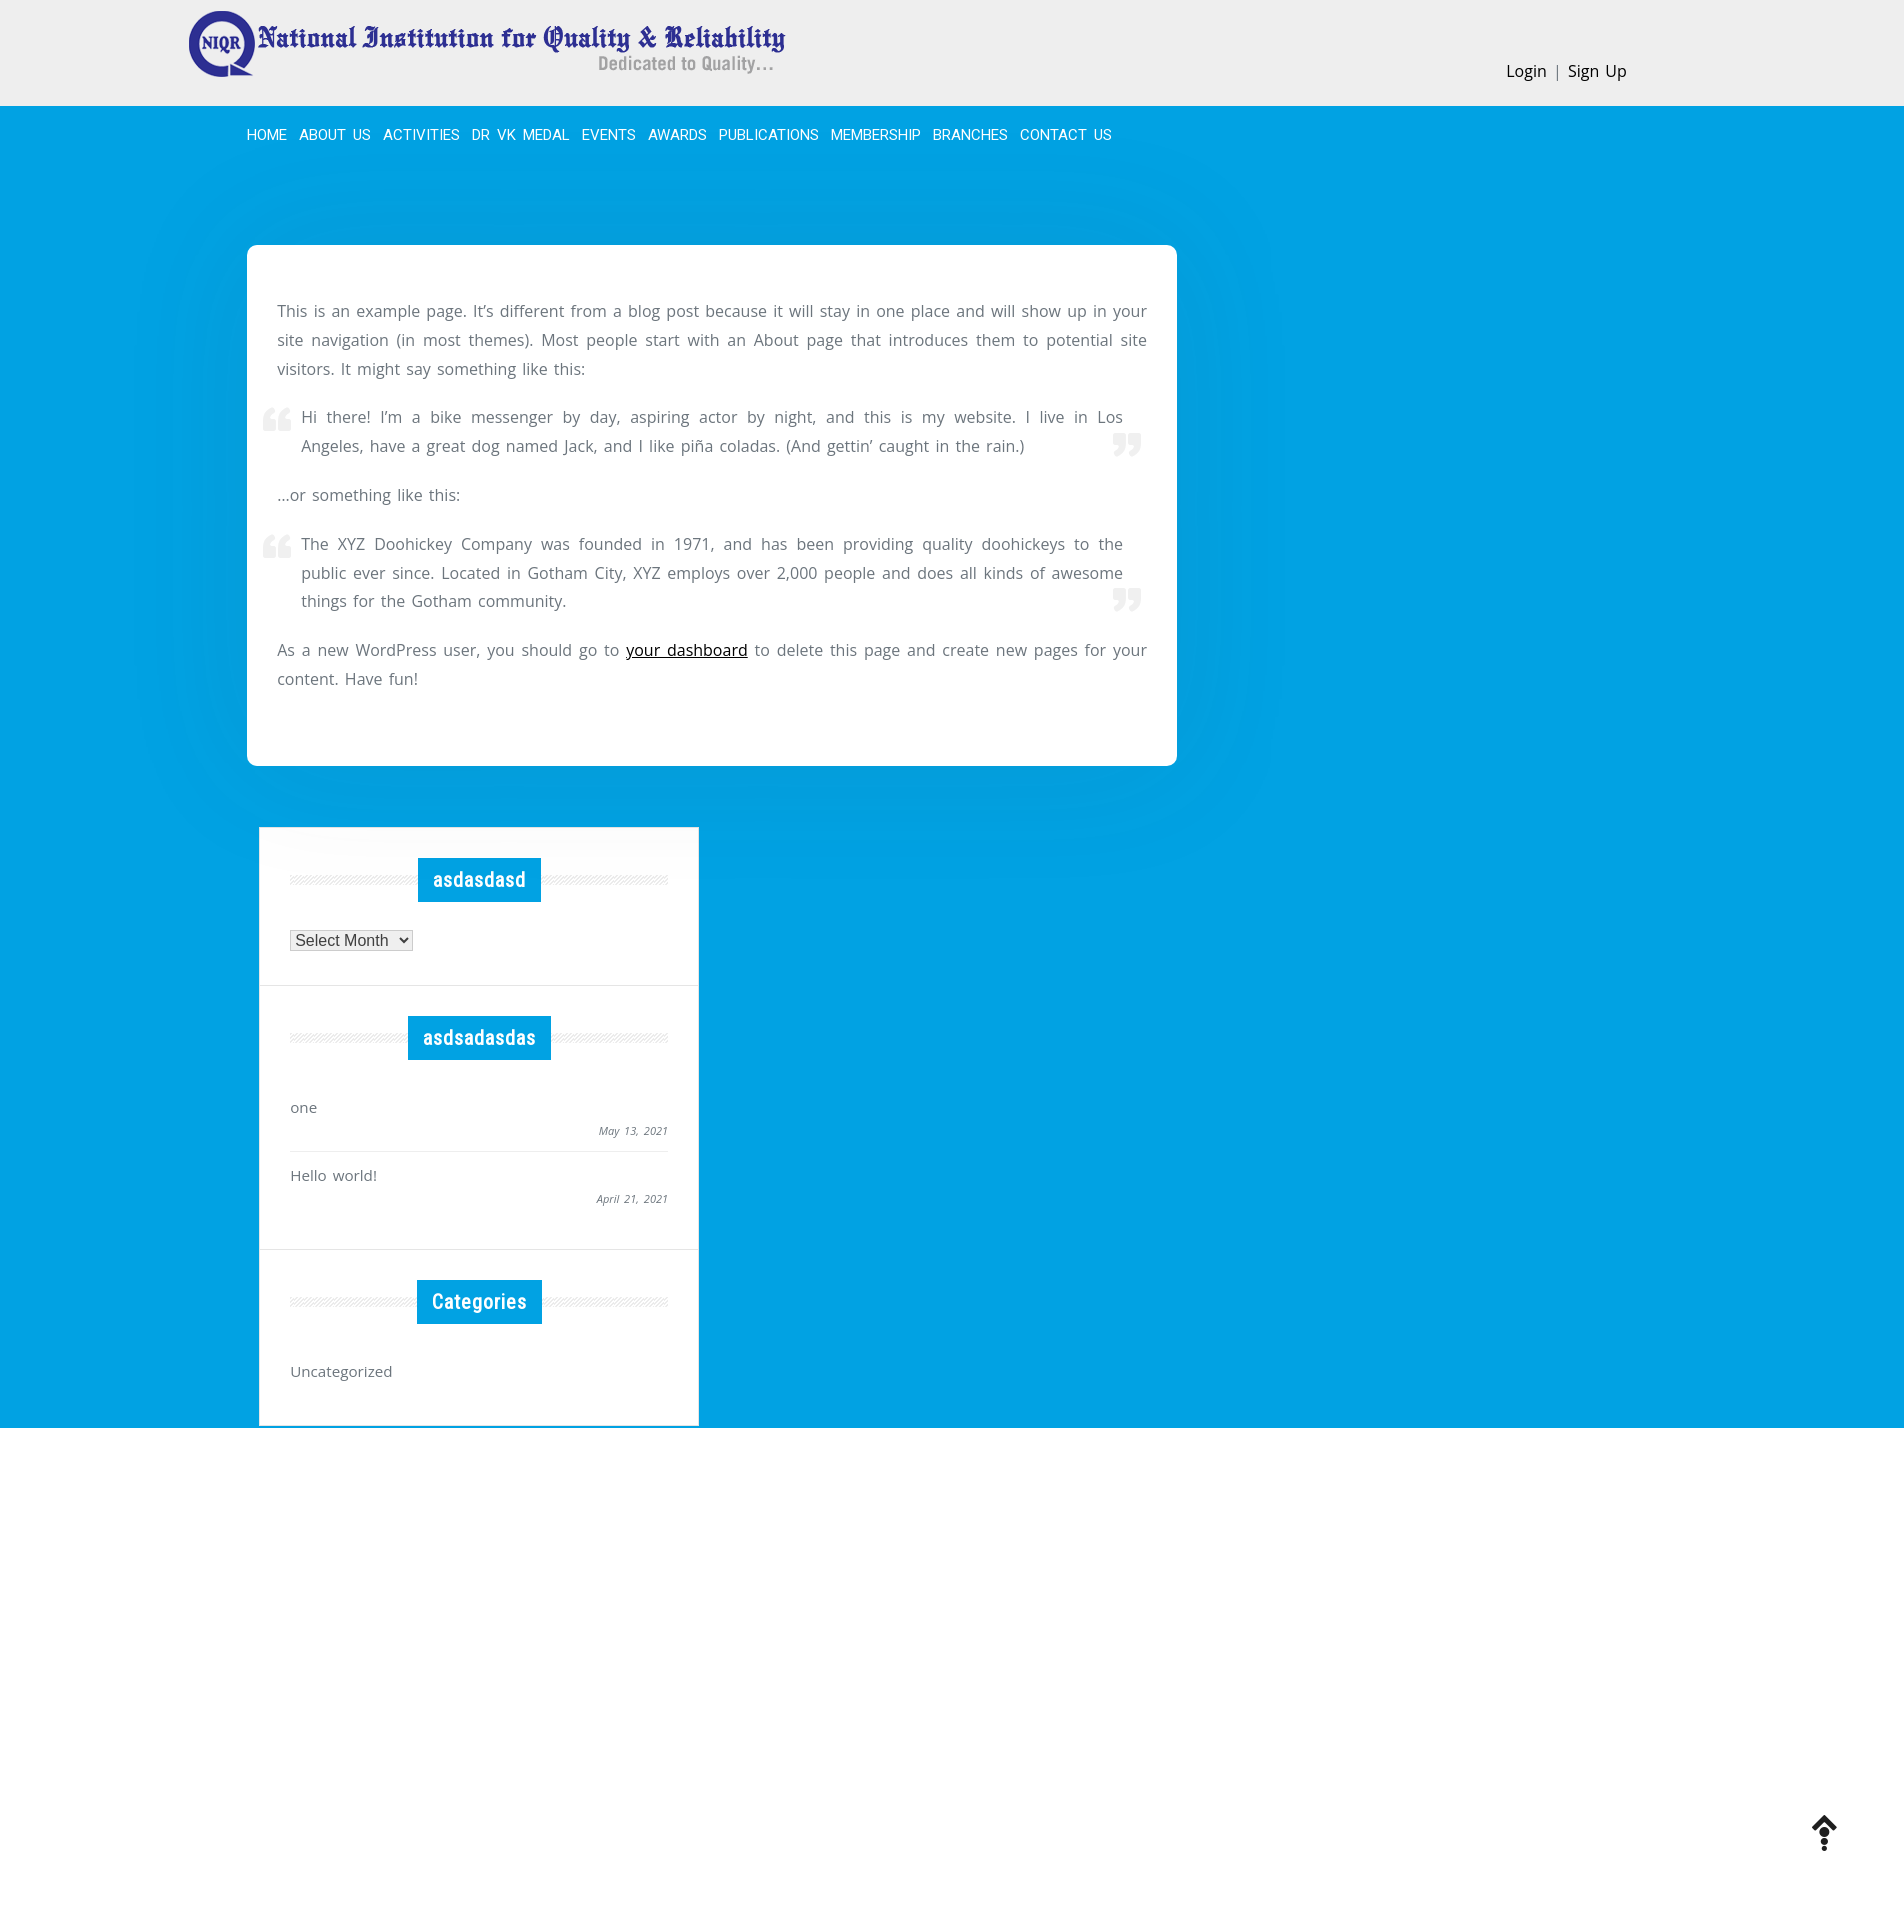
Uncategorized (339, 1367)
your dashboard (687, 650)
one (303, 1106)
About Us (335, 135)
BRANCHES (970, 135)
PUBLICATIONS (769, 135)
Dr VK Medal (521, 135)
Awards (677, 135)
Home (267, 135)
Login (1526, 71)
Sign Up (1597, 71)
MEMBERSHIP (876, 135)
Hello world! (331, 1172)
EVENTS (609, 135)
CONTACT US (1066, 135)
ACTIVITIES (421, 135)
